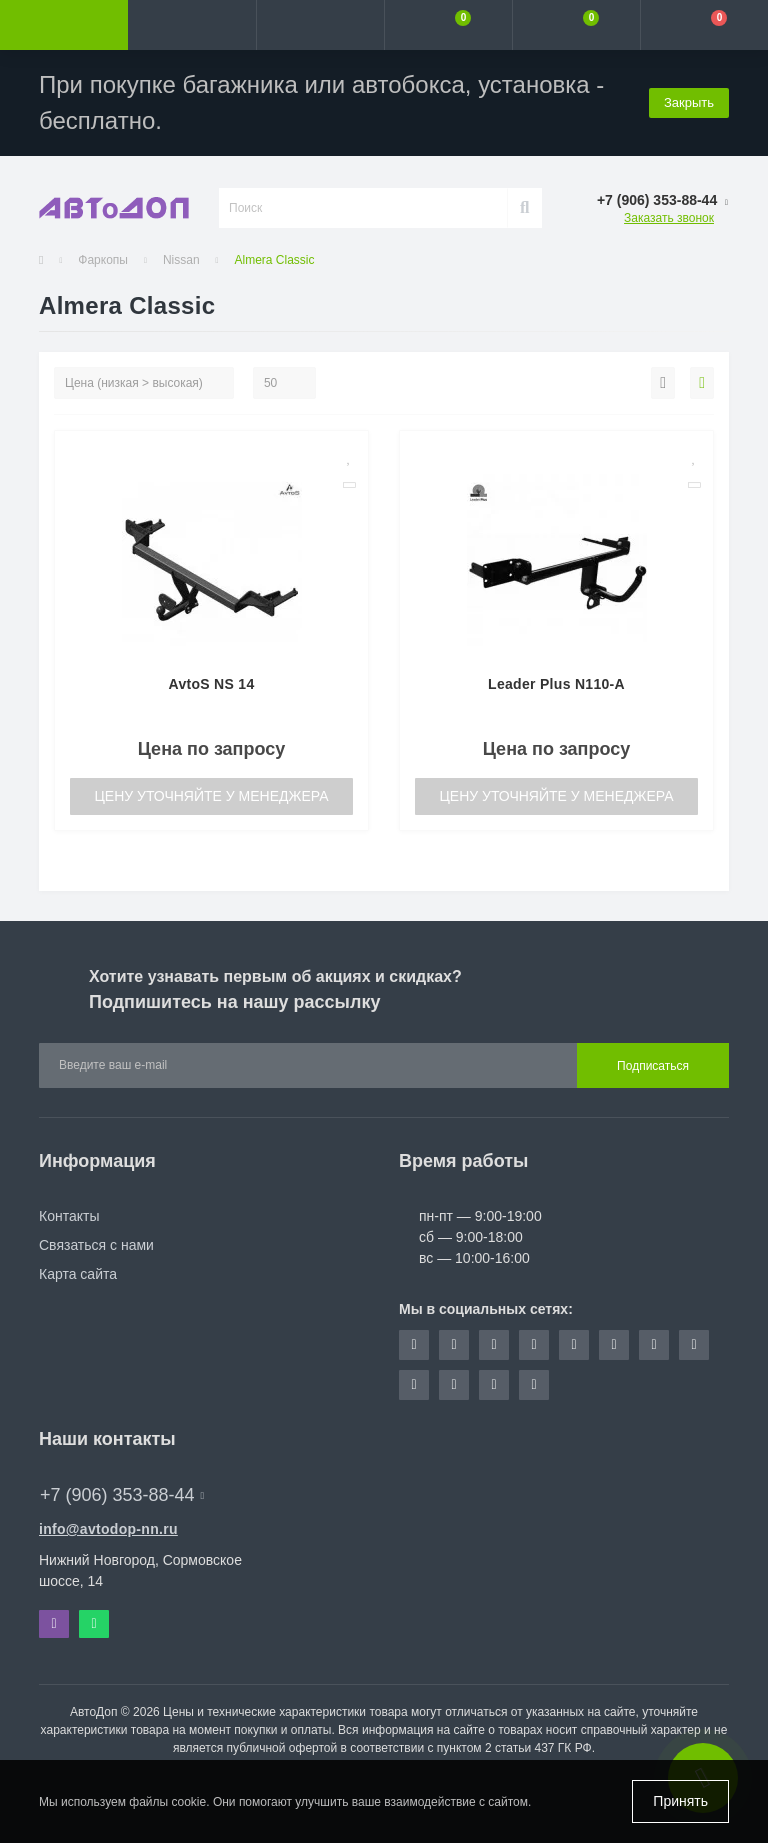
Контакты (69, 1216)
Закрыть (689, 102)
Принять (680, 1801)
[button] (320, 25)
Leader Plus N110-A (556, 684)
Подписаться (653, 1066)
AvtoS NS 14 (211, 684)
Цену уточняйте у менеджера (211, 796)
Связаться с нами (96, 1245)
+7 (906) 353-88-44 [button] (122, 1495)
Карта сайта (78, 1274)
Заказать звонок (669, 218)
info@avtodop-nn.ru (108, 1529)
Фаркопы (103, 260)
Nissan (181, 260)
